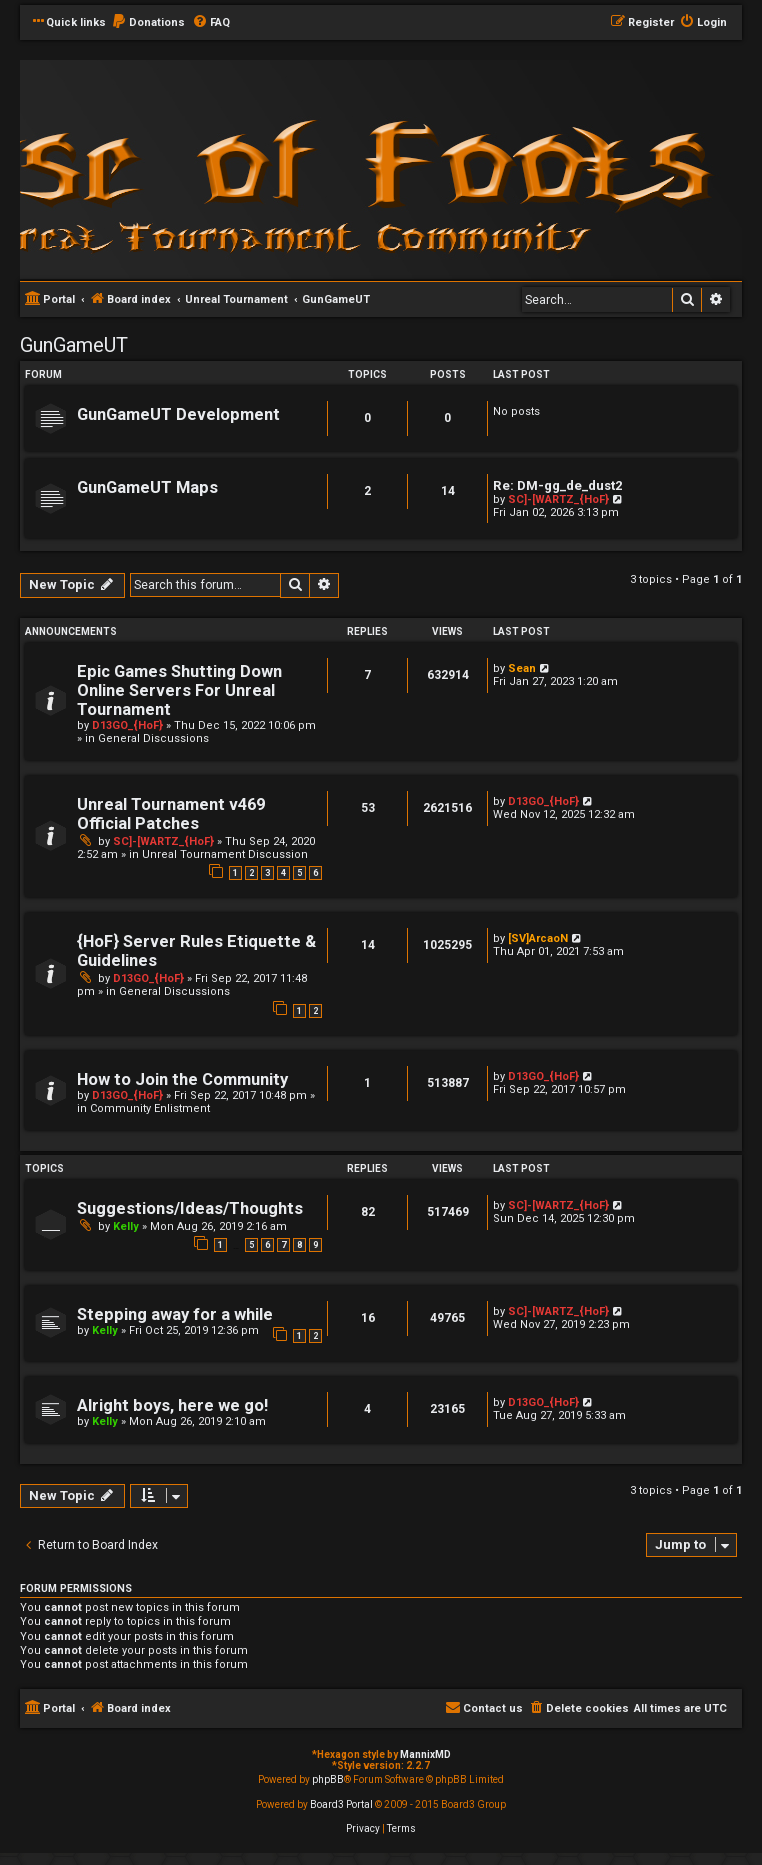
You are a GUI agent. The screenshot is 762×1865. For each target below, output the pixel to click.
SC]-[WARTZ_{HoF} (558, 499)
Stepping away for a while (175, 1314)
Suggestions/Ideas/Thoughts (190, 1208)
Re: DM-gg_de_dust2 (558, 485)
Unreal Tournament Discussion (225, 854)
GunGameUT (74, 345)
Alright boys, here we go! (172, 1405)
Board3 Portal (341, 1804)
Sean (522, 668)
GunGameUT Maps (147, 487)
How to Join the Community (182, 1079)
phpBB (328, 1779)
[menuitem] (148, 23)
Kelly (126, 1226)
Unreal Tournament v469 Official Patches (171, 814)
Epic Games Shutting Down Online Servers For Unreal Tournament (179, 690)
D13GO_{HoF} (127, 725)
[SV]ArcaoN (538, 938)
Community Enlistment (150, 1108)
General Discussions (153, 738)
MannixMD (425, 1754)
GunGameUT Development (178, 414)
